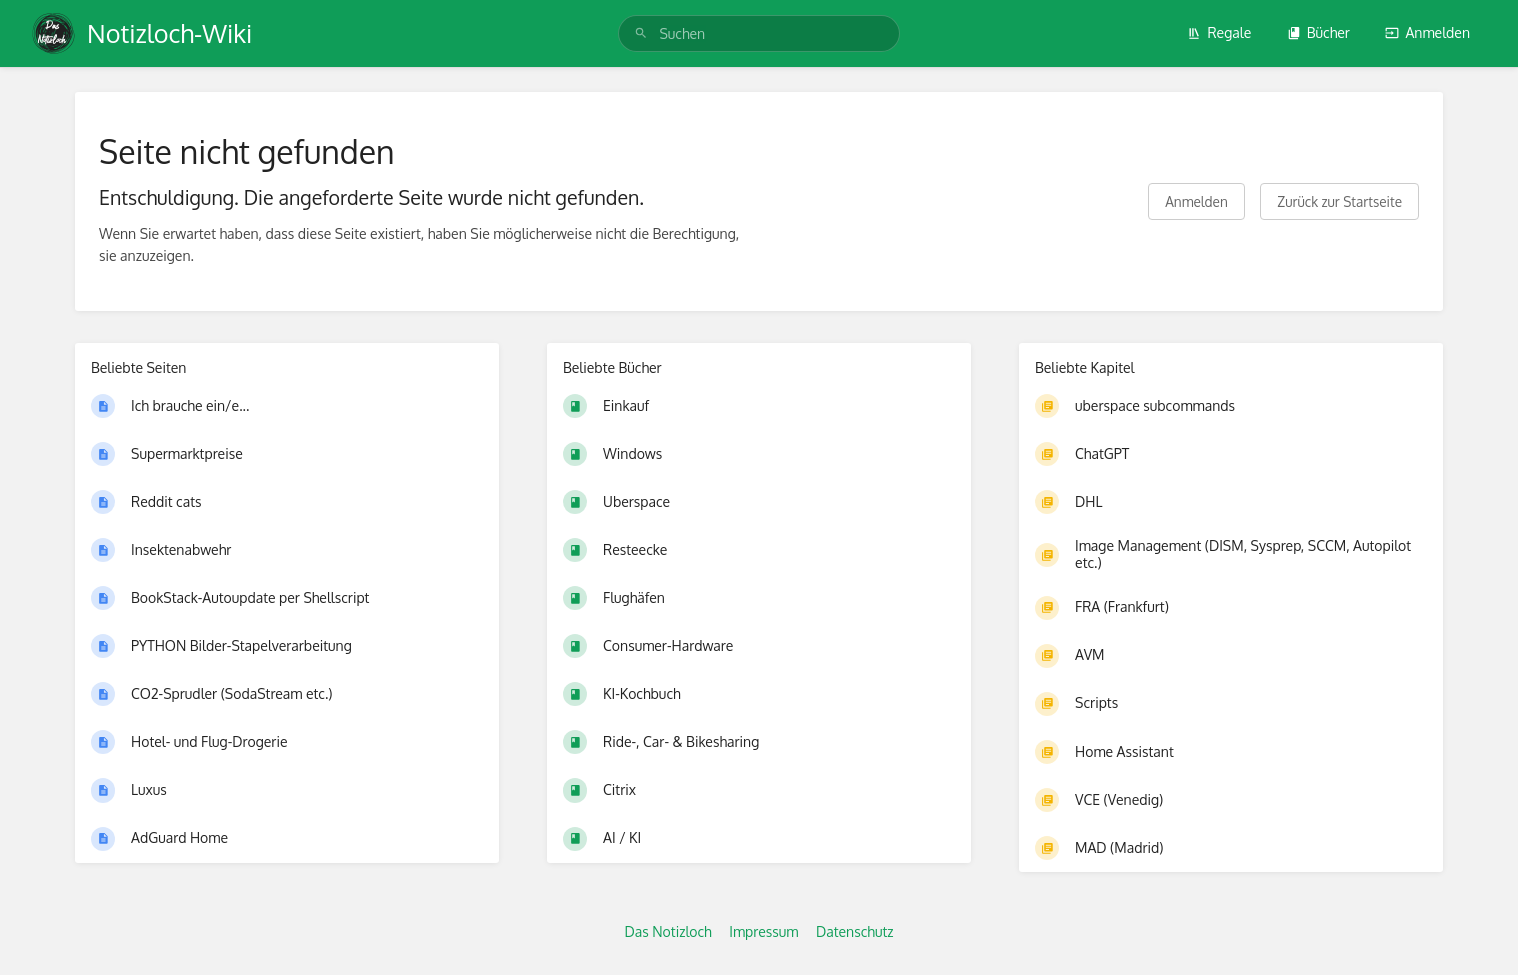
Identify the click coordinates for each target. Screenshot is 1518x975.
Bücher (1318, 32)
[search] (758, 33)
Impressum (763, 931)
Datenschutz (855, 931)
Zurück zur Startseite (1339, 201)
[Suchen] (641, 33)
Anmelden (1427, 32)
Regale (1219, 32)
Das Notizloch (667, 931)
